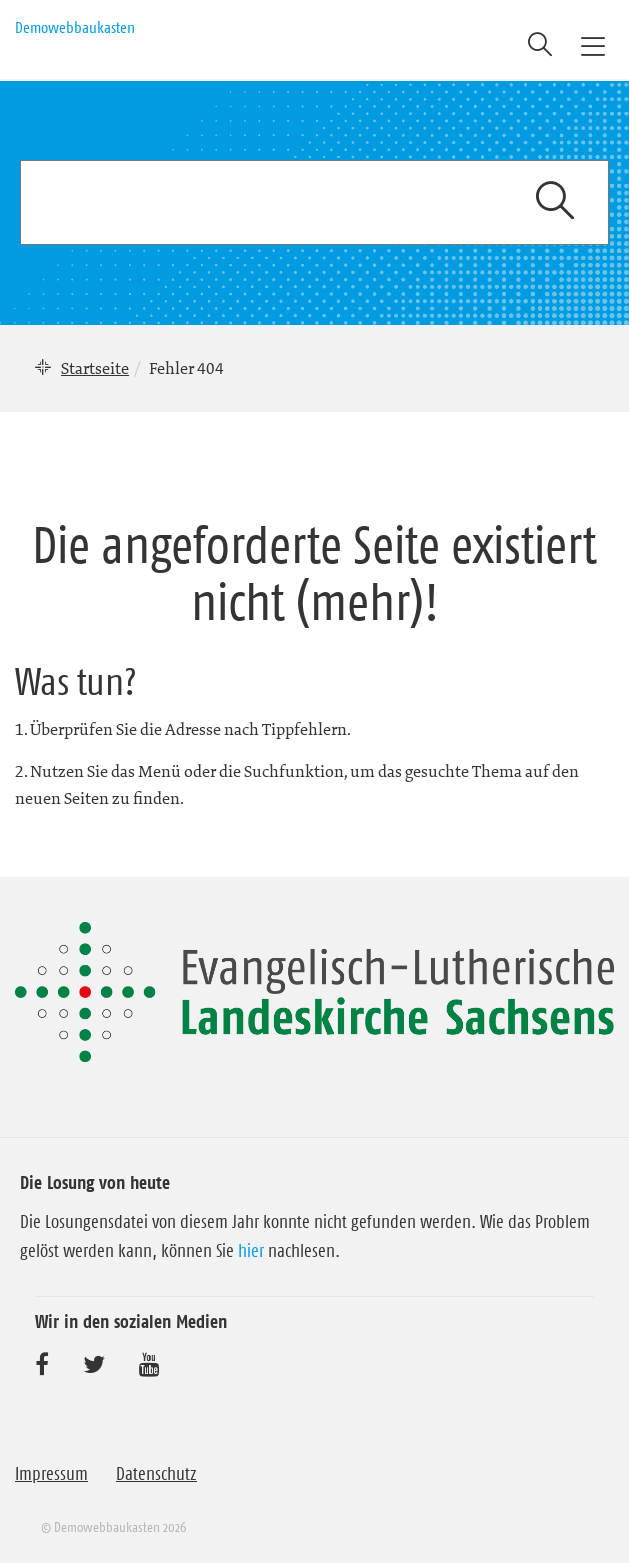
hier (251, 1251)
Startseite (95, 368)
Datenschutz (156, 1474)
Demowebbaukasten (75, 27)
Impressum (51, 1474)
